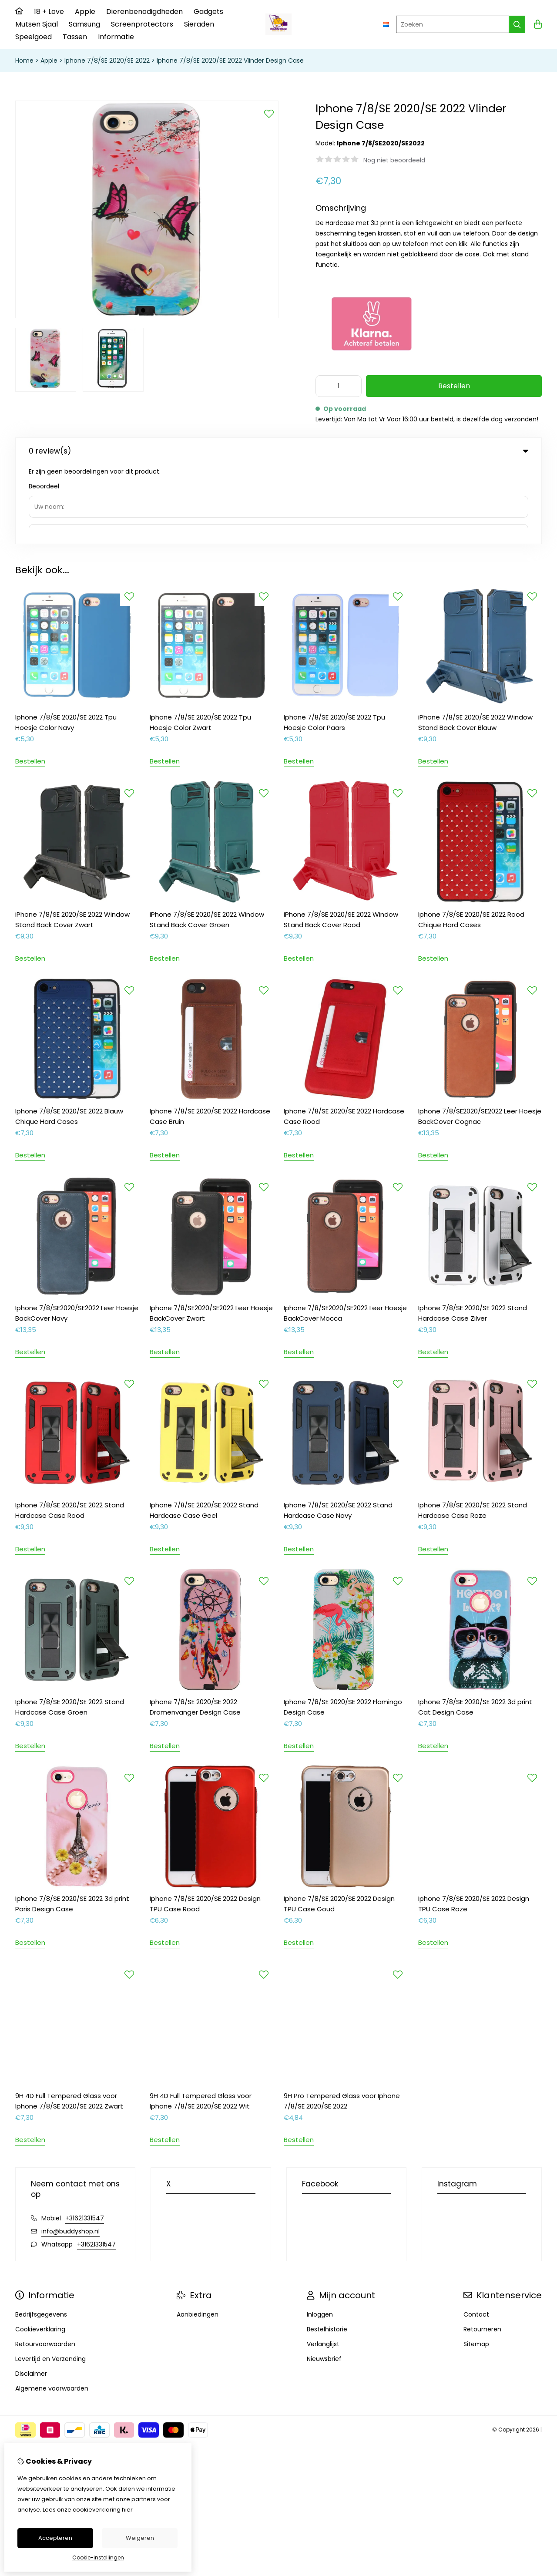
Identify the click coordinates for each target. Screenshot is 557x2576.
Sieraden (199, 24)
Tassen (75, 37)
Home (24, 60)
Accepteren (55, 2538)
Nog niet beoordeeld (394, 160)
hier (127, 2509)
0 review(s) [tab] (278, 451)
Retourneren (482, 2249)
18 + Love (49, 12)
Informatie (116, 37)
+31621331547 (84, 2138)
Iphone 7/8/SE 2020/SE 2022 (107, 60)
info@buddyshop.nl (70, 2151)
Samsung (84, 24)
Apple (85, 12)
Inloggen (320, 2234)
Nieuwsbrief (324, 2279)
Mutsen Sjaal (36, 24)
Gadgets (208, 12)
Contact (476, 2234)
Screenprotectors (142, 24)
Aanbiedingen (197, 2234)
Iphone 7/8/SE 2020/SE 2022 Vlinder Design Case (230, 60)
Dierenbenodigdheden (144, 12)
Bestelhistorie (327, 2249)
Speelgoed (33, 37)
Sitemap (476, 2264)
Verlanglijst (323, 2264)
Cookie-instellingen (98, 2557)
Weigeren (140, 2538)
